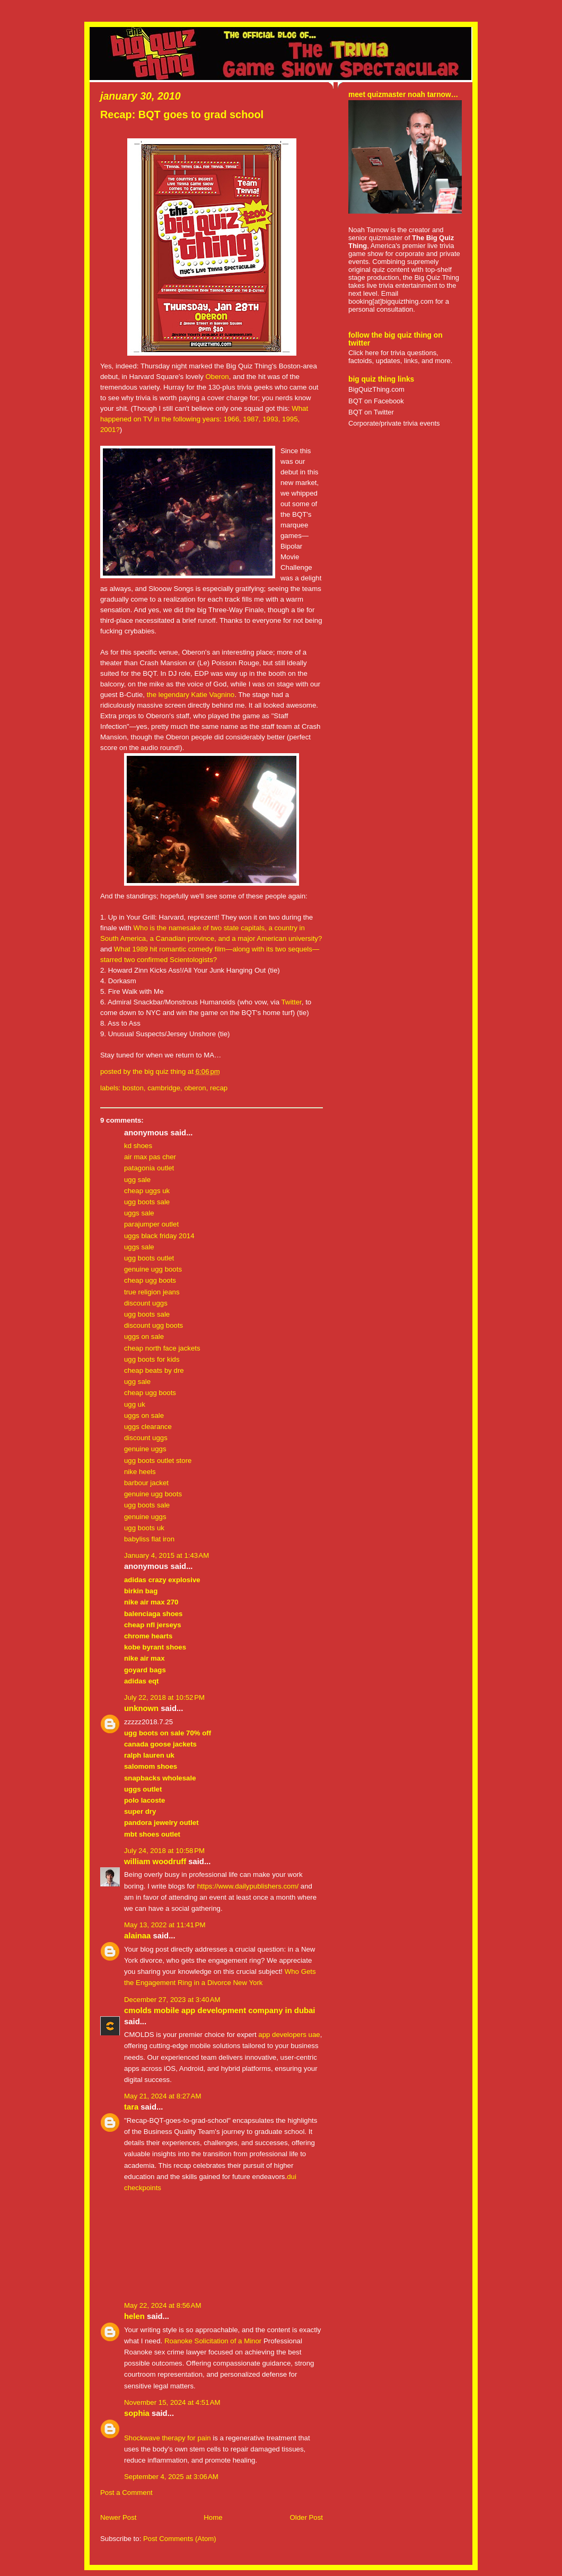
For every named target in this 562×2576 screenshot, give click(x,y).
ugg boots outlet (149, 1258)
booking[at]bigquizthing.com (390, 301)
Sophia (137, 2413)
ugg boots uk (144, 1528)
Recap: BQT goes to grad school (182, 114)
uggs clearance (148, 1427)
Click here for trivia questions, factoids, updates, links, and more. (400, 357)
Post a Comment (126, 2492)
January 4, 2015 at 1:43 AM (166, 1555)
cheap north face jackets (162, 1348)
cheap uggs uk (147, 1191)
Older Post (306, 2517)
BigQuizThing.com (376, 389)
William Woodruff (155, 1861)
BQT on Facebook (376, 401)
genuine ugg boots (153, 1269)
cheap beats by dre (154, 1370)
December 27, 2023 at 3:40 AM (172, 2000)
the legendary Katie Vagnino (191, 695)
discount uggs (146, 1303)
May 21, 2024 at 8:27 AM (162, 2096)
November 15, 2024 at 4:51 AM (172, 2402)
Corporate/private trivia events (394, 423)
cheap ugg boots (150, 1280)
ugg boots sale (147, 1202)
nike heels (140, 1472)
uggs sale (139, 1213)
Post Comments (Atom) (179, 2539)
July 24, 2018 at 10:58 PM (164, 1851)
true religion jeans (152, 1292)
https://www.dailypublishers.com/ (247, 1886)
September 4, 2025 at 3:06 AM (171, 2477)
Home (213, 2517)
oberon (195, 1088)
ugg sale (137, 1180)
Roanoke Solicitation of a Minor (212, 2341)
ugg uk (134, 1404)
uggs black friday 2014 (159, 1236)
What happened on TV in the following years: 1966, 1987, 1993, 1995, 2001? (204, 419)
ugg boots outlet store (157, 1461)
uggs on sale (144, 1336)
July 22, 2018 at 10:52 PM (164, 1697)
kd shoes (138, 1146)
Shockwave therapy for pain (167, 2438)
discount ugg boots (153, 1325)
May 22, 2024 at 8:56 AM (162, 2305)
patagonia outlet (149, 1168)
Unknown (141, 1708)
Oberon (217, 377)
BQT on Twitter (371, 412)
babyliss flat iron (149, 1539)
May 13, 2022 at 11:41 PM (165, 1925)
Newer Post (118, 2517)
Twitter (291, 1002)
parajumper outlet (151, 1224)
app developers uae (289, 2035)
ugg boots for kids (152, 1359)
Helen (134, 2316)
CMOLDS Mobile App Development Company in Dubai (219, 2010)
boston (133, 1088)
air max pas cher (150, 1157)
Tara (131, 2107)
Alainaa (137, 1935)
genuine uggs (145, 1449)
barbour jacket (146, 1483)
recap (218, 1088)
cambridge (163, 1088)
